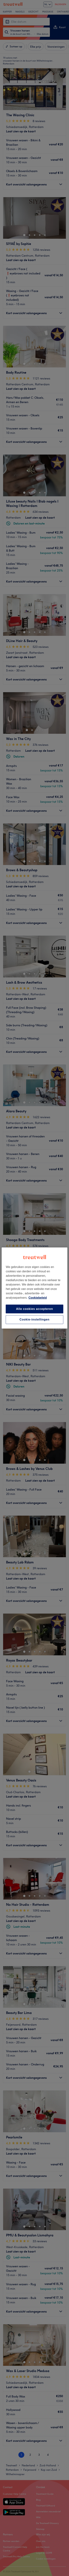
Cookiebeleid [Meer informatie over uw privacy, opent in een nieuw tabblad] (38, 1297)
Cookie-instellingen (34, 1319)
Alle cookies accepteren (34, 1308)
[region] (34, 1288)
